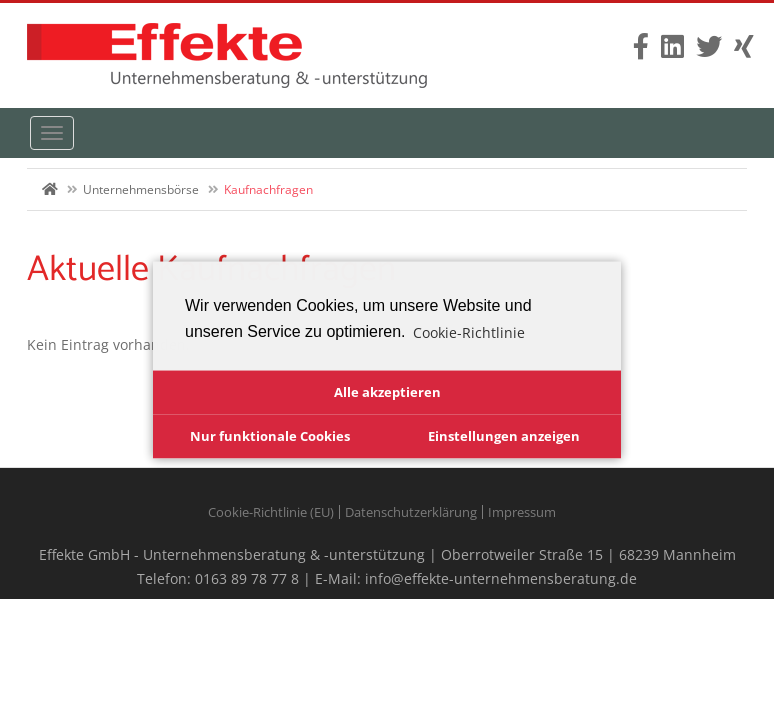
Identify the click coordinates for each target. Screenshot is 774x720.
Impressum (522, 512)
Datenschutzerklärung (411, 512)
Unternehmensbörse (141, 189)
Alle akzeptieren (387, 391)
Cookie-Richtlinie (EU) (271, 512)
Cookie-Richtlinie (469, 331)
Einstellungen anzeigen (504, 435)
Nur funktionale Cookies (270, 435)
